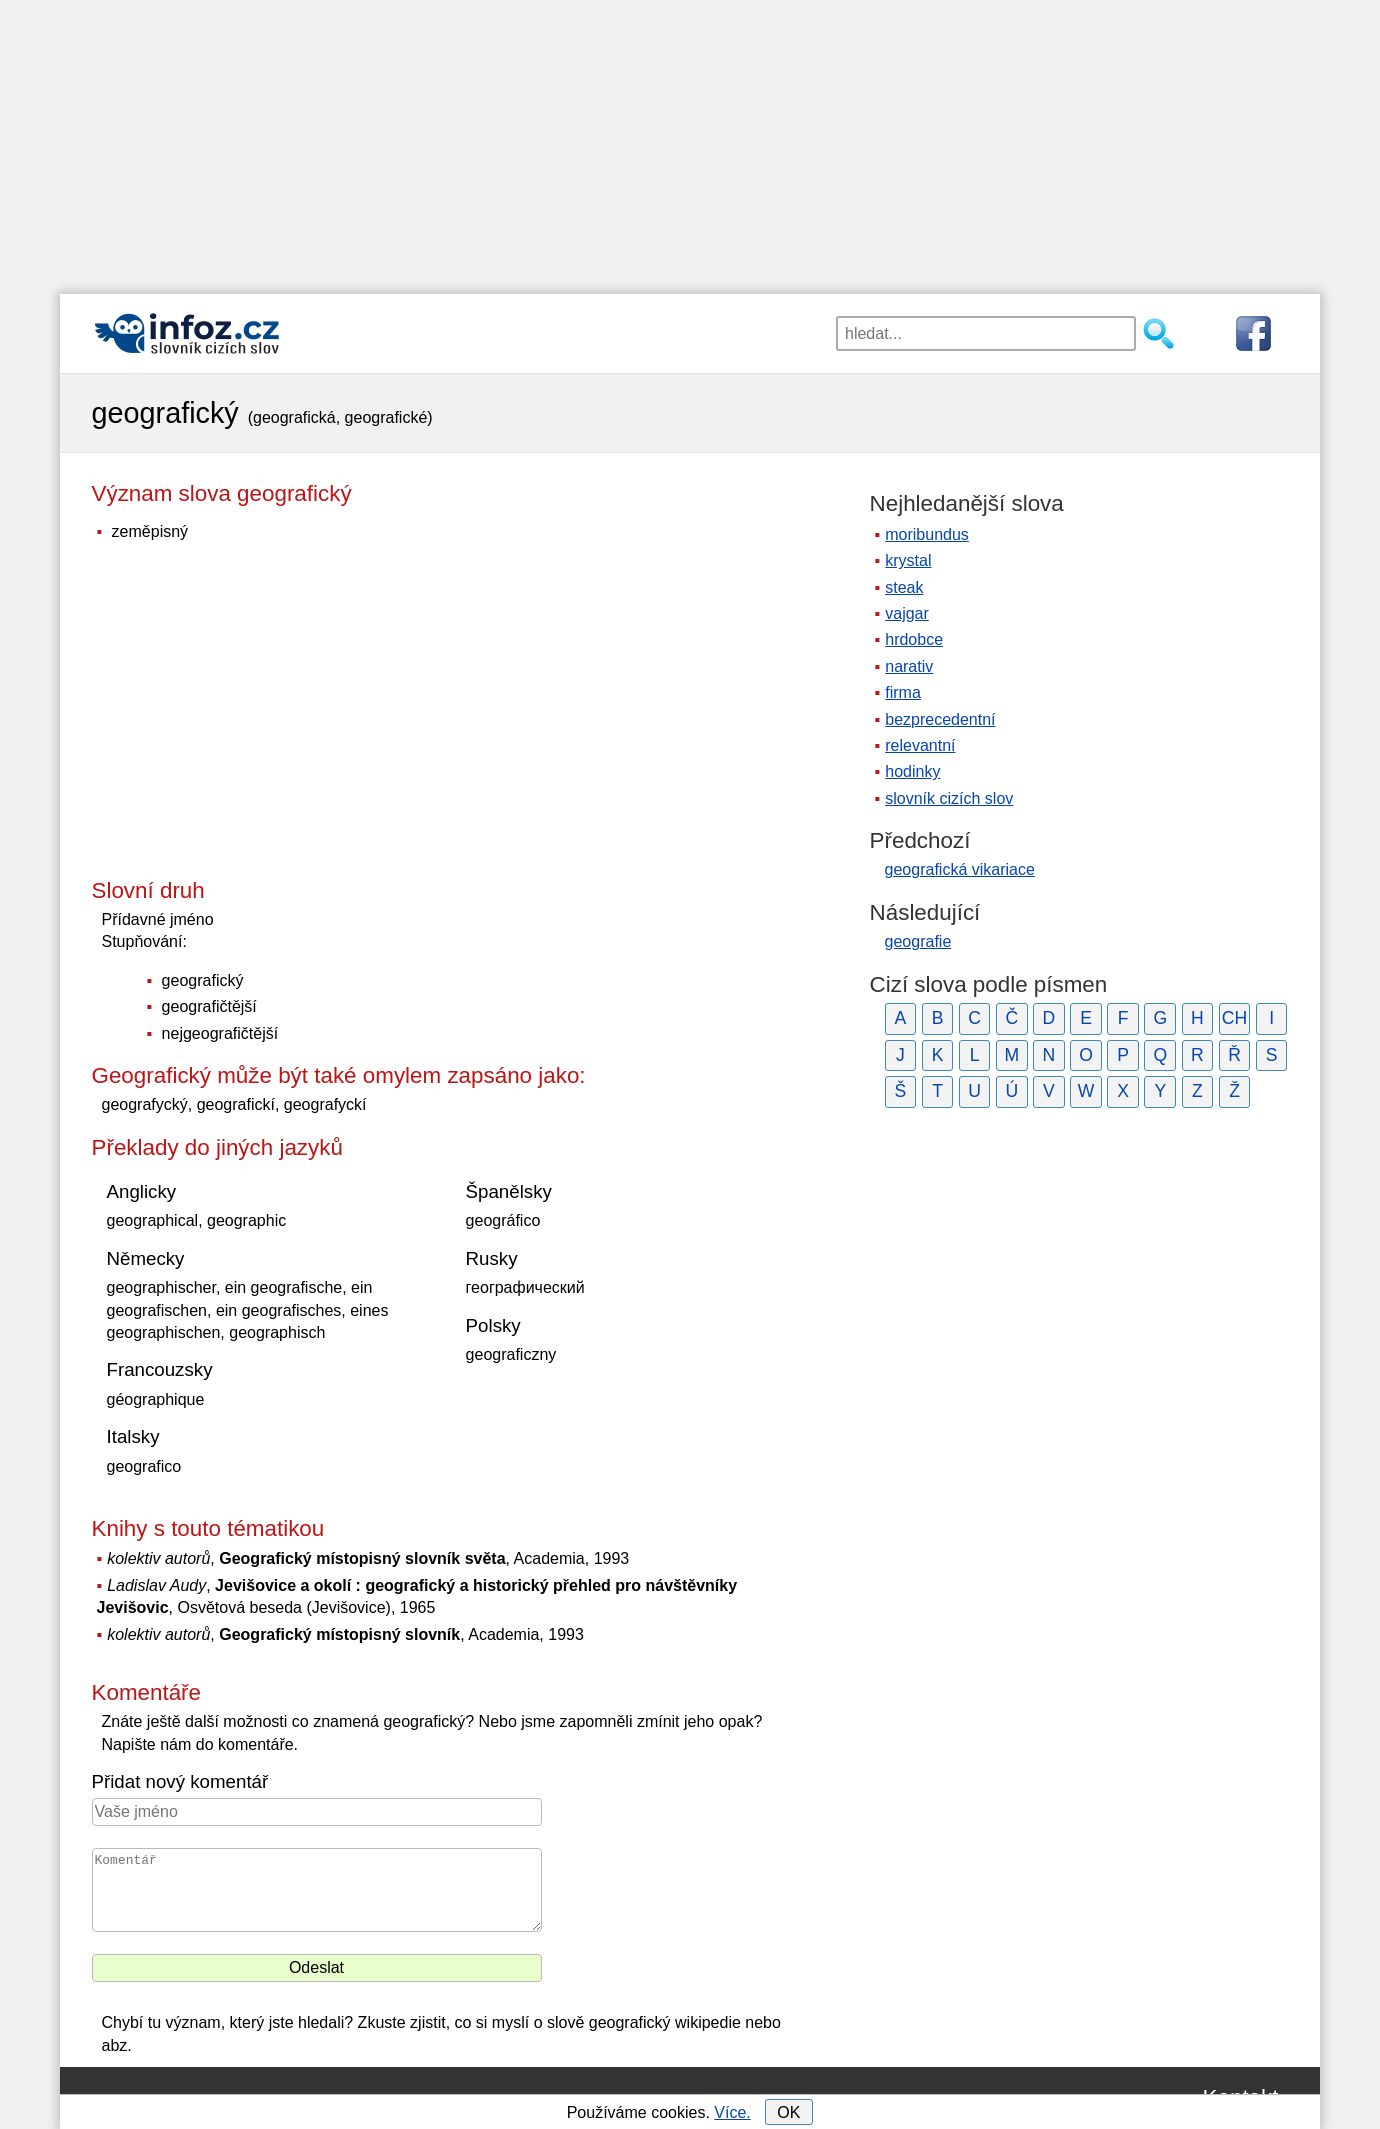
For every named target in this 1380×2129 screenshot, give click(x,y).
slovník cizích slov (949, 798)
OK (788, 2112)
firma (903, 692)
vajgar (907, 613)
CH (1234, 1018)
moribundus (927, 534)
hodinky (912, 771)
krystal (908, 560)
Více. (732, 2112)
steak (904, 587)
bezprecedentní (940, 719)
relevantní (920, 745)
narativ (909, 666)
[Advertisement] (690, 140)
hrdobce (914, 639)
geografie (918, 941)
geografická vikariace (960, 869)
